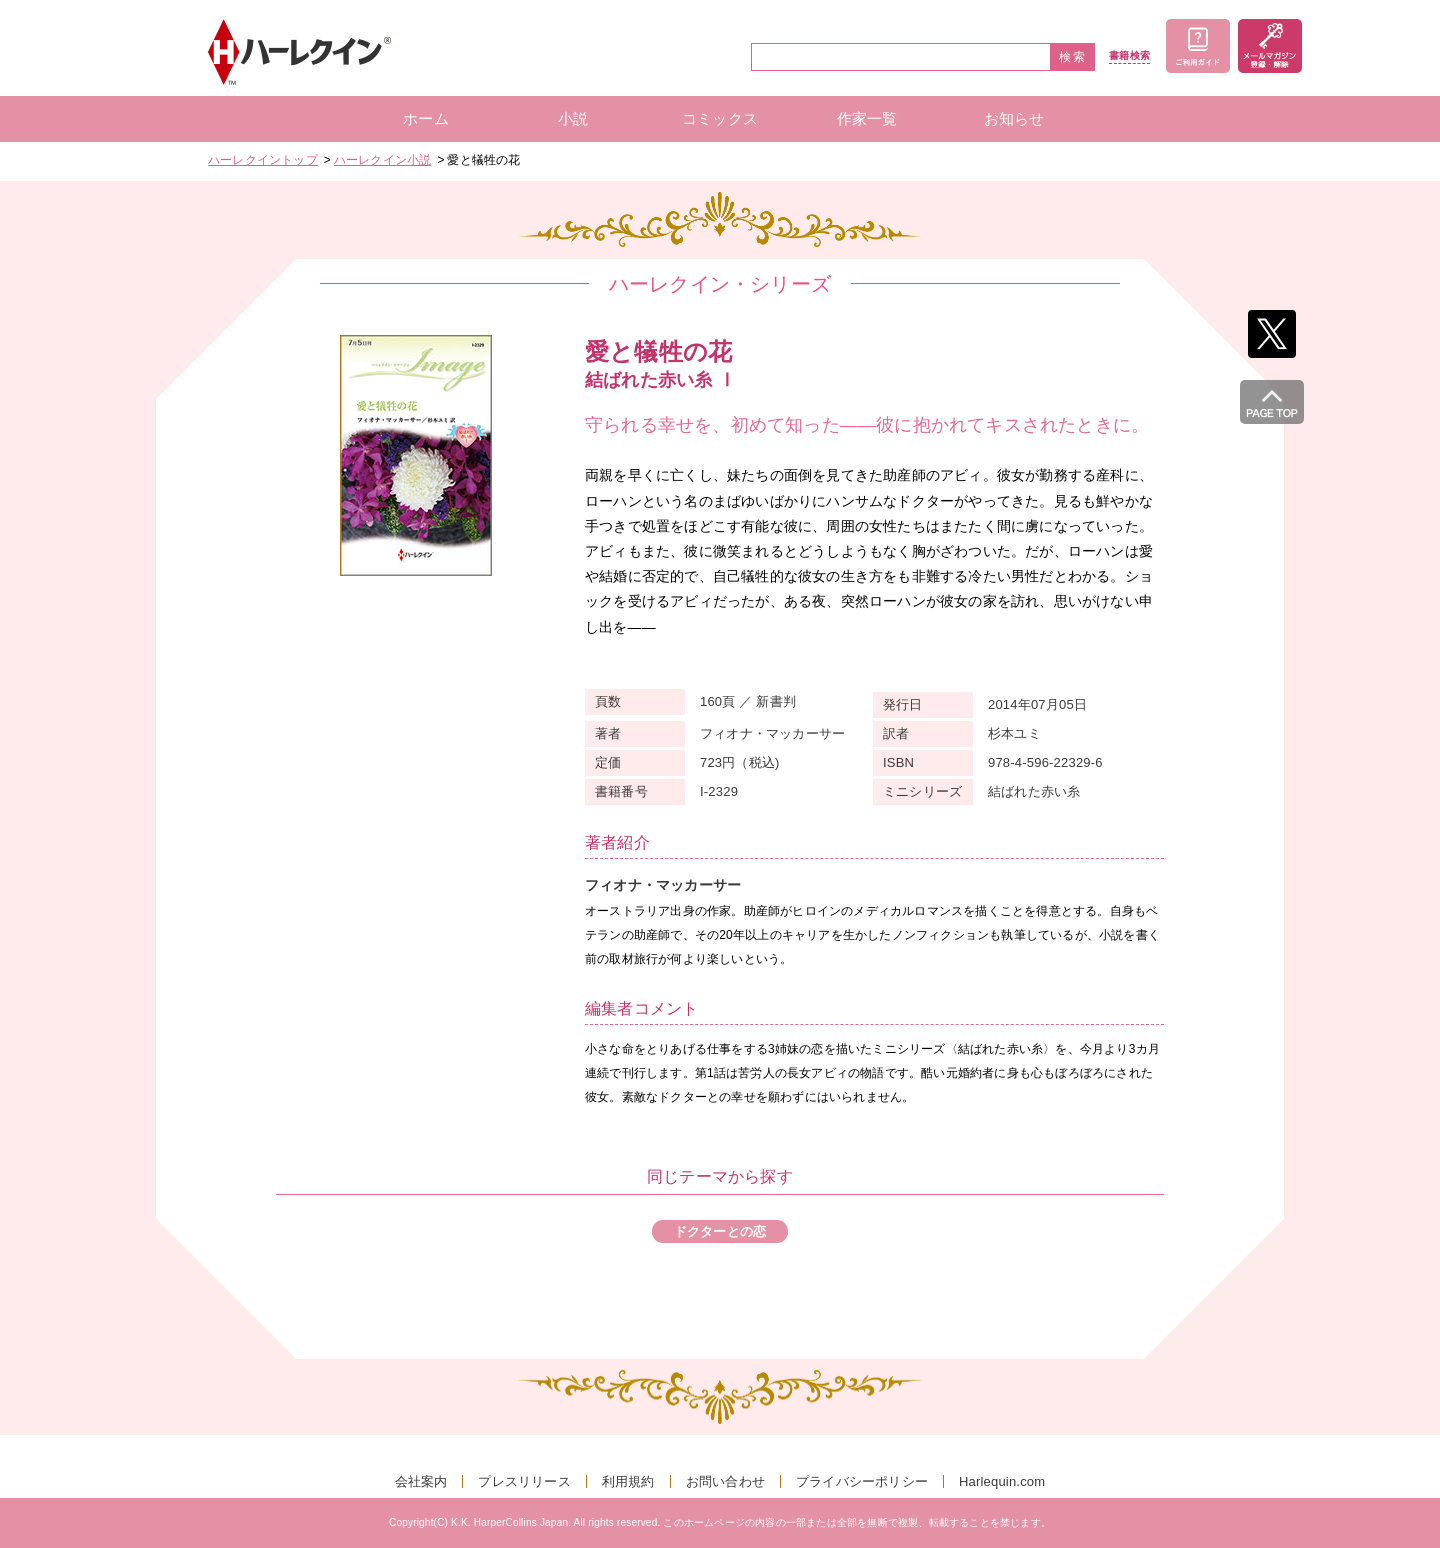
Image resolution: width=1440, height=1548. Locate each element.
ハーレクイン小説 (383, 160)
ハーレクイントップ (263, 160)
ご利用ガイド (1198, 46)
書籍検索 (1129, 56)
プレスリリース (524, 1481)
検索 (1073, 57)
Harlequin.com (1002, 1481)
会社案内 (421, 1481)
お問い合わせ (725, 1481)
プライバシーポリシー (862, 1481)
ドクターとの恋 (720, 1231)
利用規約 (628, 1481)
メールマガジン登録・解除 (1270, 46)
